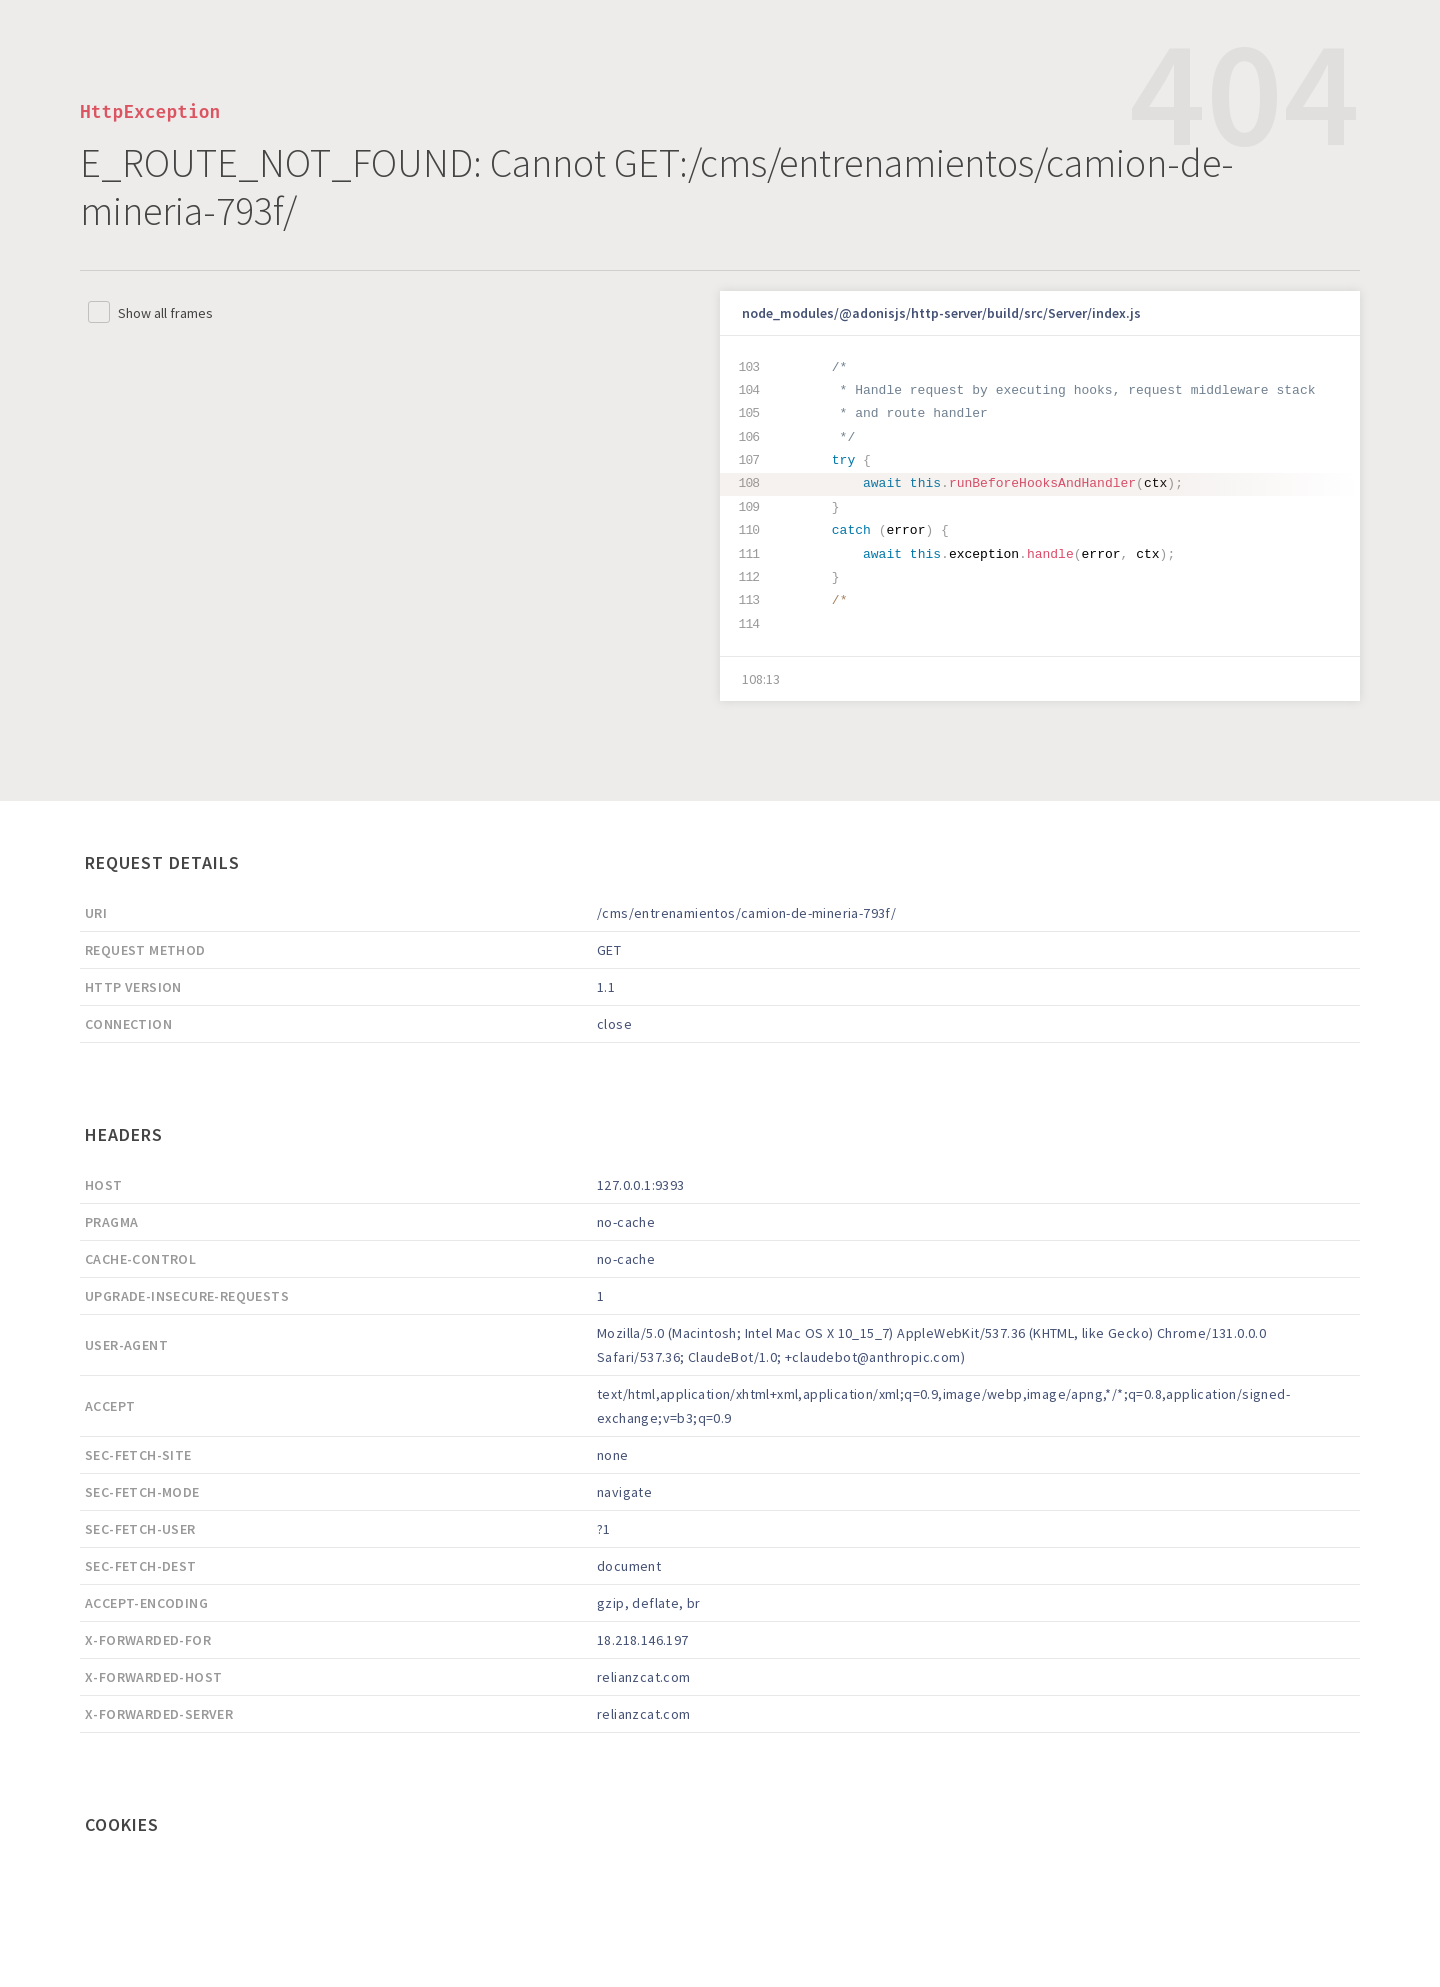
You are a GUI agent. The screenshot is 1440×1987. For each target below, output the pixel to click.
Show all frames (165, 313)
